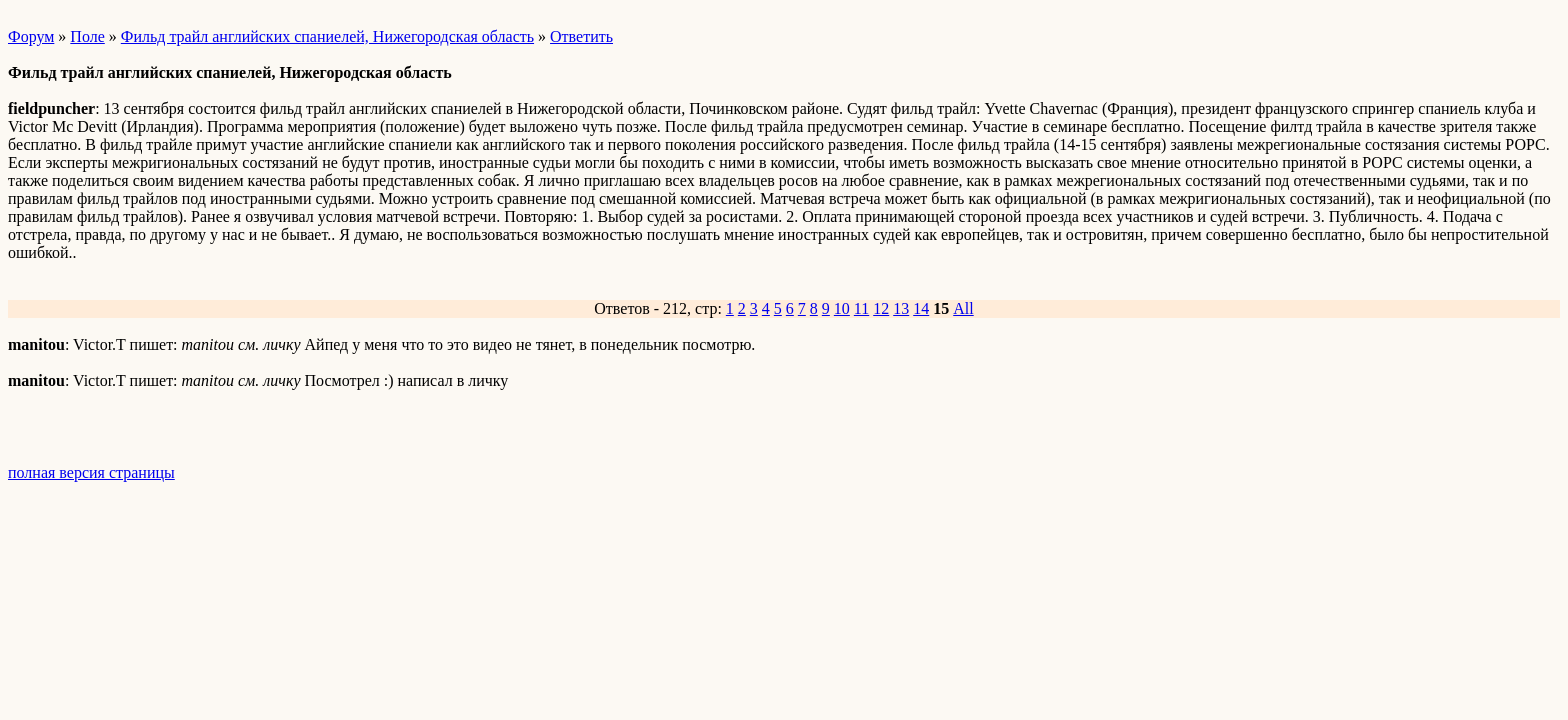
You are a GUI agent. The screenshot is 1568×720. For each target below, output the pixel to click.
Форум (31, 36)
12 (881, 308)
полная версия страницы (91, 472)
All (963, 308)
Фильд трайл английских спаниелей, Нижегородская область (327, 36)
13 (901, 308)
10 (842, 308)
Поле (87, 36)
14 (921, 308)
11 (861, 308)
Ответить (581, 36)
